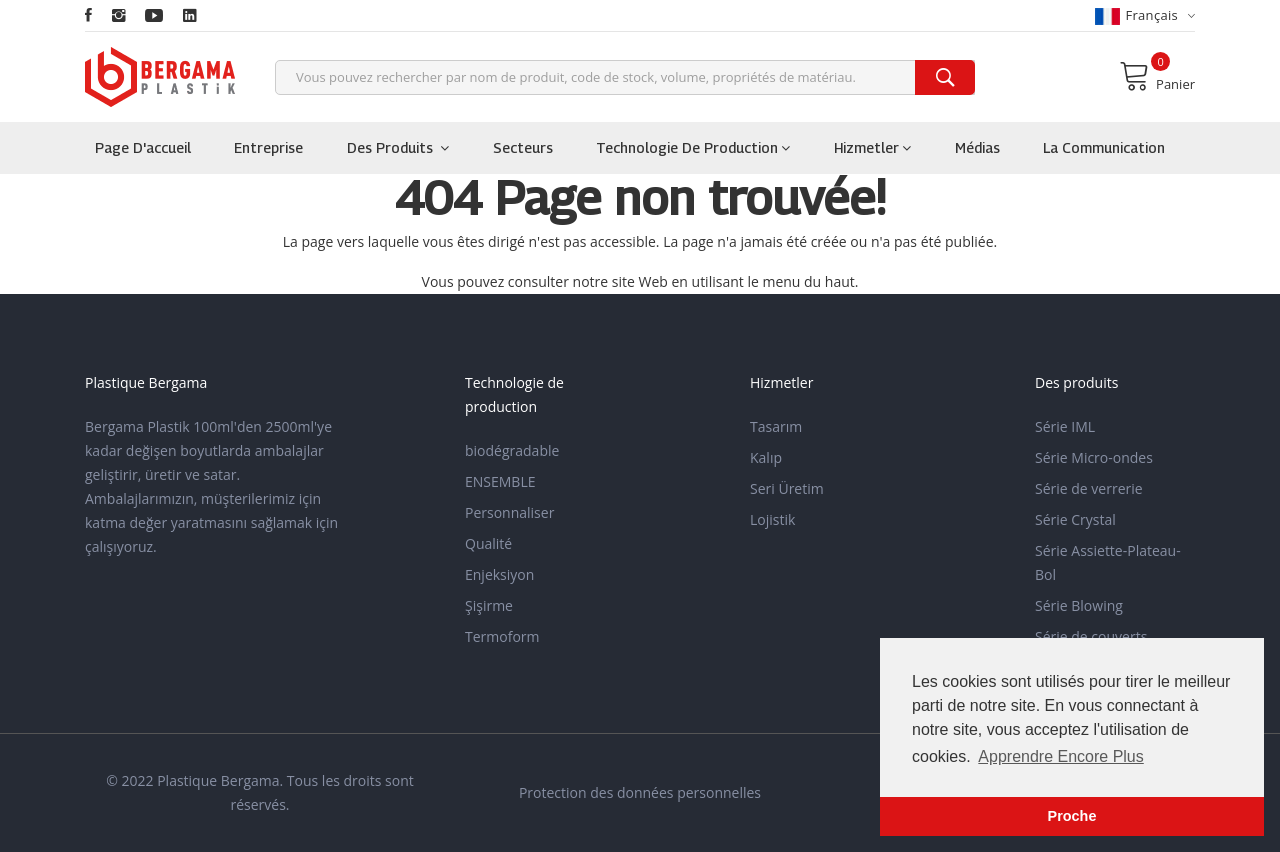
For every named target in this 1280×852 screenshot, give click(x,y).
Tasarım (776, 426)
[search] (945, 77)
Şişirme (489, 605)
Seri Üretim (787, 488)
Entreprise (268, 147)
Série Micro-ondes (1094, 457)
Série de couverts (1091, 636)
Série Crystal (1075, 519)
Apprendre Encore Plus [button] (1060, 756)
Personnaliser (509, 512)
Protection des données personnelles (640, 792)
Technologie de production (693, 147)
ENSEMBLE (500, 481)
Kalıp (766, 457)
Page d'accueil (143, 147)
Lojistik (772, 519)
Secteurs (523, 147)
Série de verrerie (1089, 488)
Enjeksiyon (499, 574)
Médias (977, 147)
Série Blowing (1079, 605)
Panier (1157, 76)
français (1145, 15)
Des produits (398, 147)
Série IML (1065, 426)
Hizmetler (872, 147)
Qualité (488, 543)
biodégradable (512, 450)
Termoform (502, 636)
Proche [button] (1072, 816)
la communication (1104, 147)
